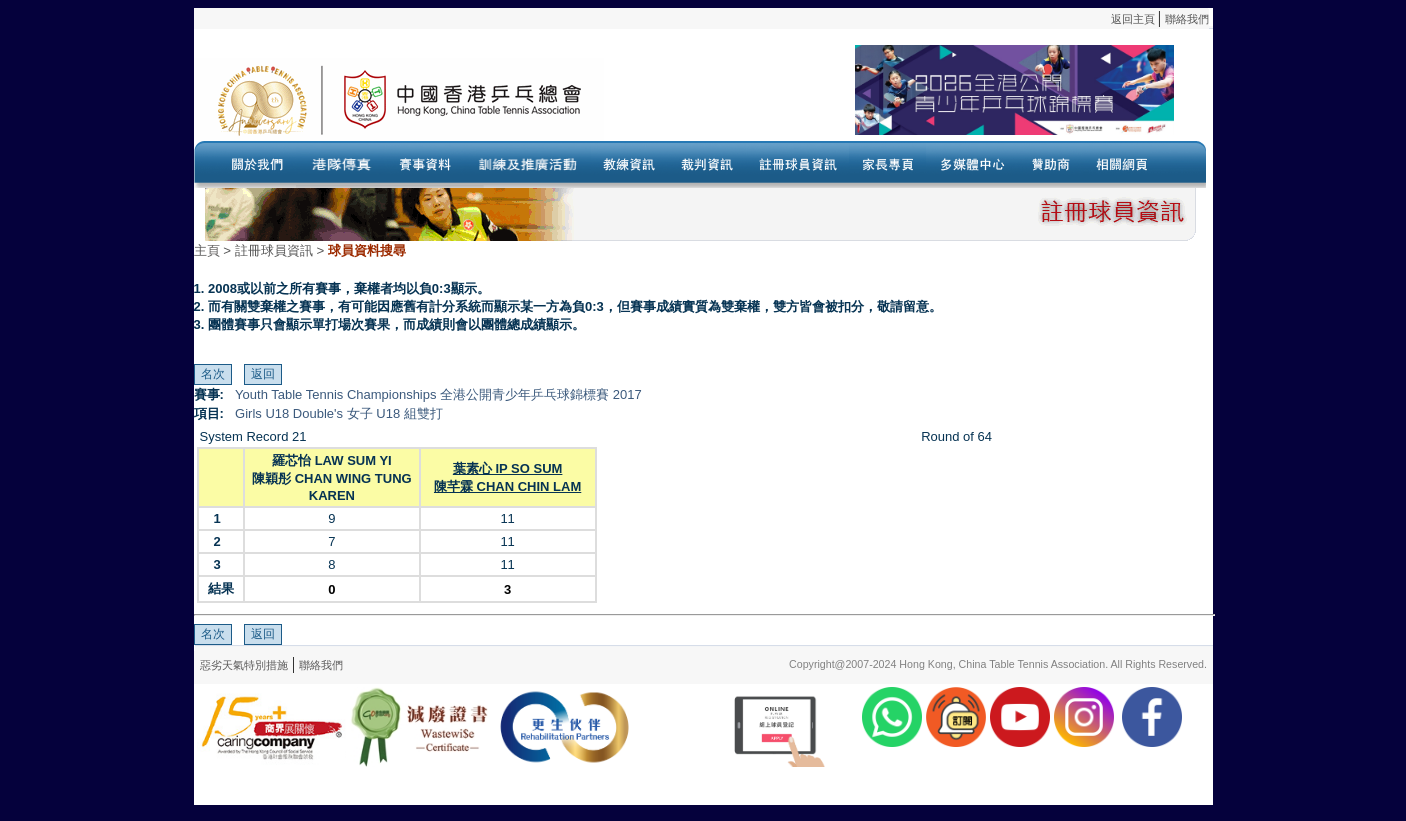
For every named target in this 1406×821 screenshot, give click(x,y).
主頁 (207, 250)
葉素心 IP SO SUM (508, 468)
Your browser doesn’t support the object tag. (889, 99)
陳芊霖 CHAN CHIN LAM (507, 486)
